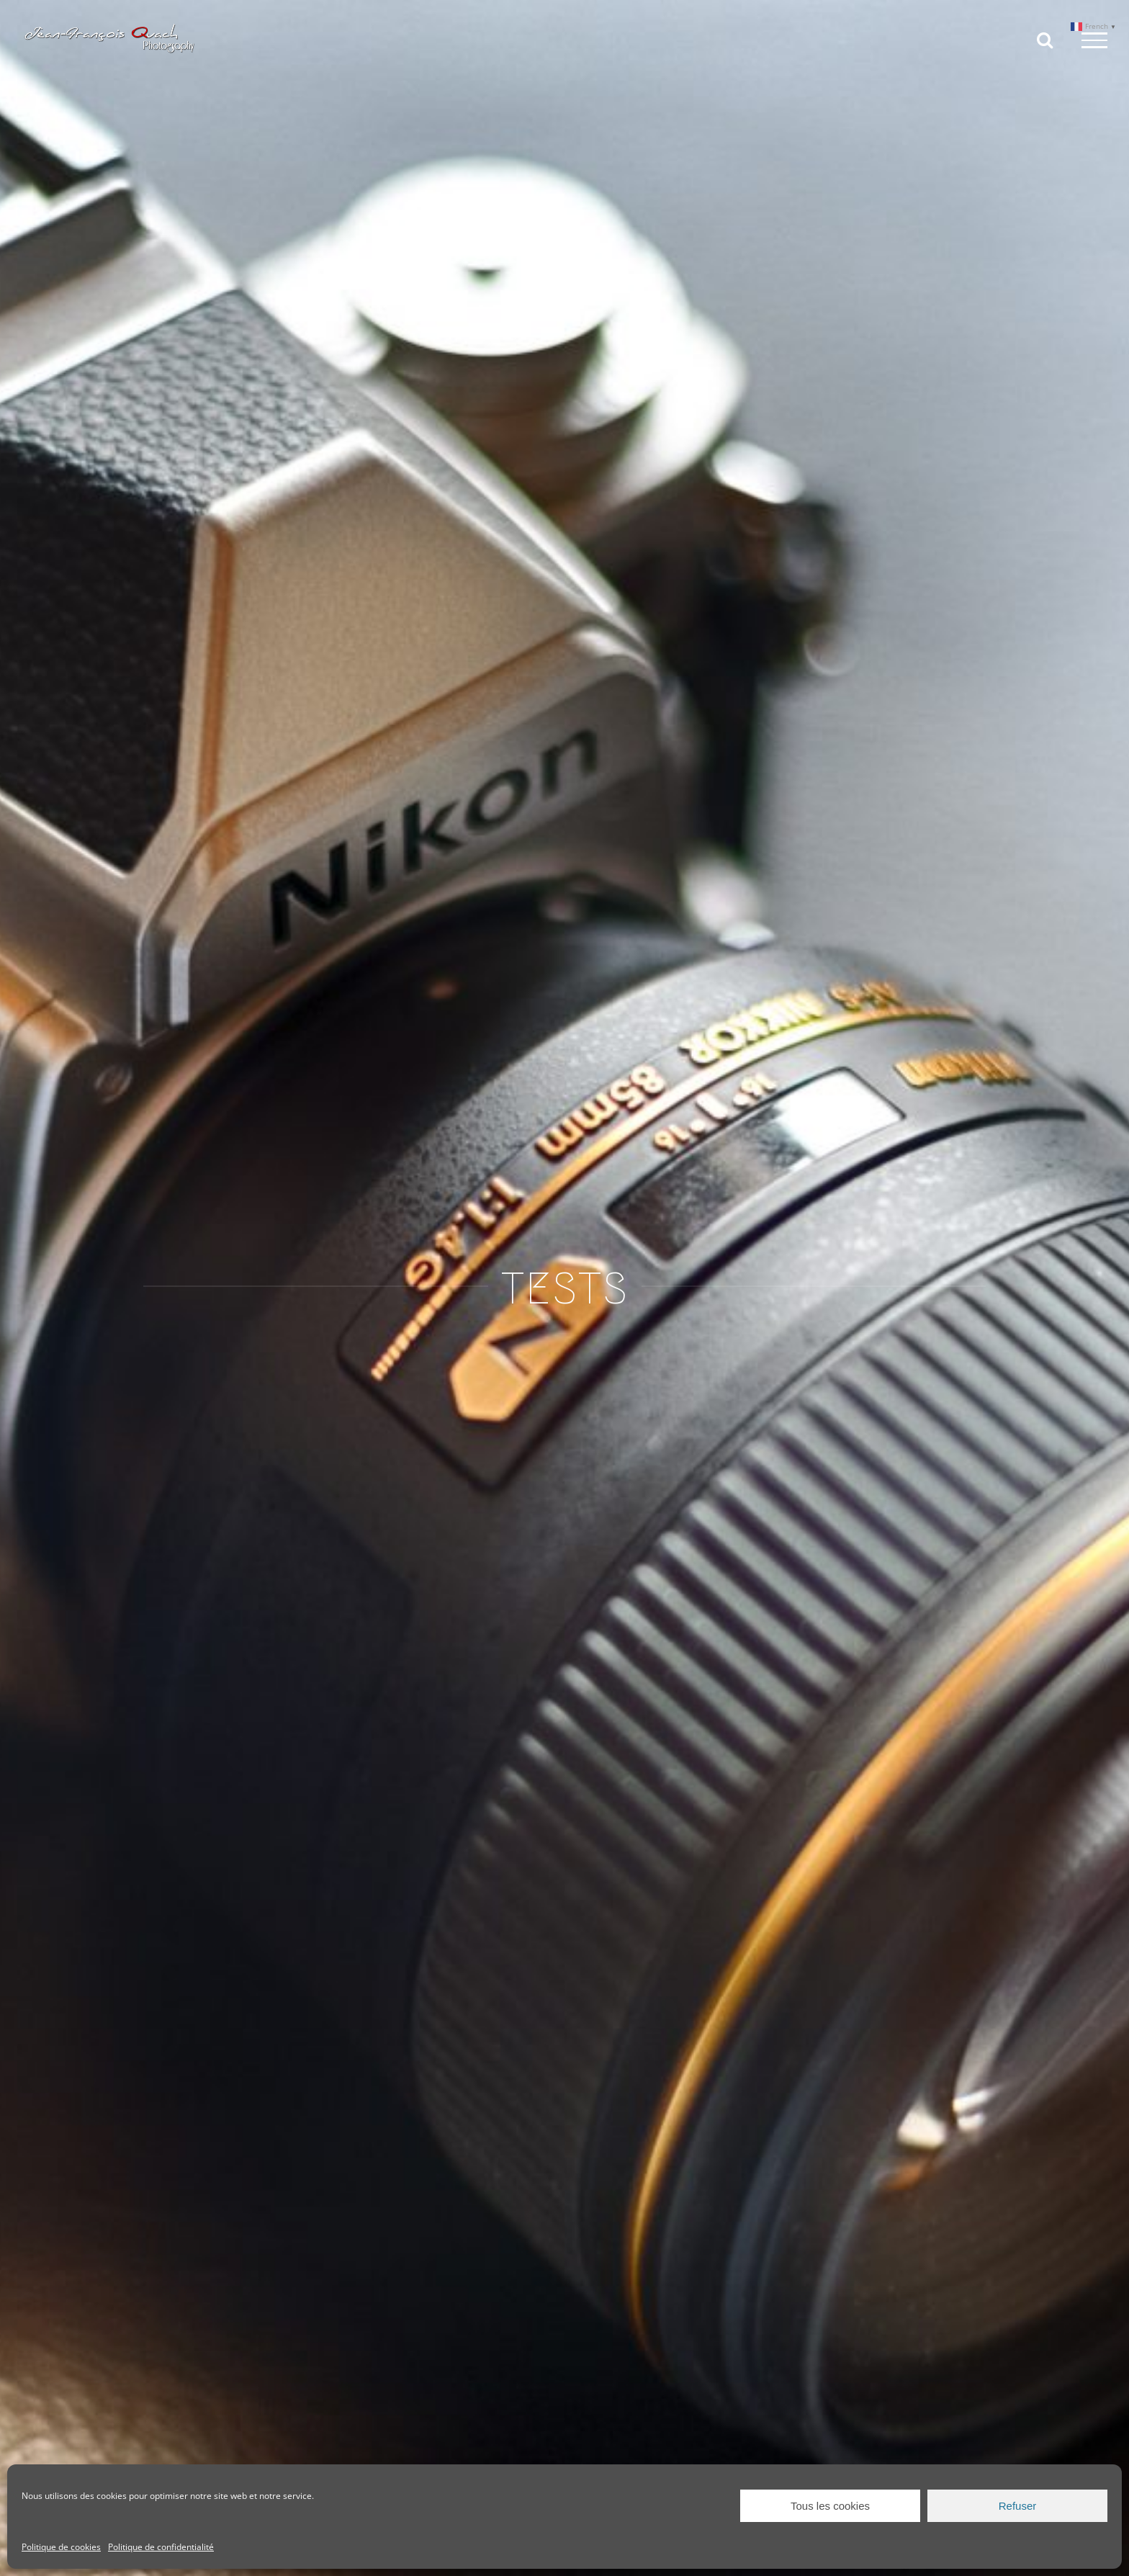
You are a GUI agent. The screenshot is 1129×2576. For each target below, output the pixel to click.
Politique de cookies (61, 2547)
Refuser (1018, 2506)
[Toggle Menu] (1094, 40)
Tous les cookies (830, 2506)
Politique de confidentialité (161, 2547)
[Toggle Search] (1045, 39)
